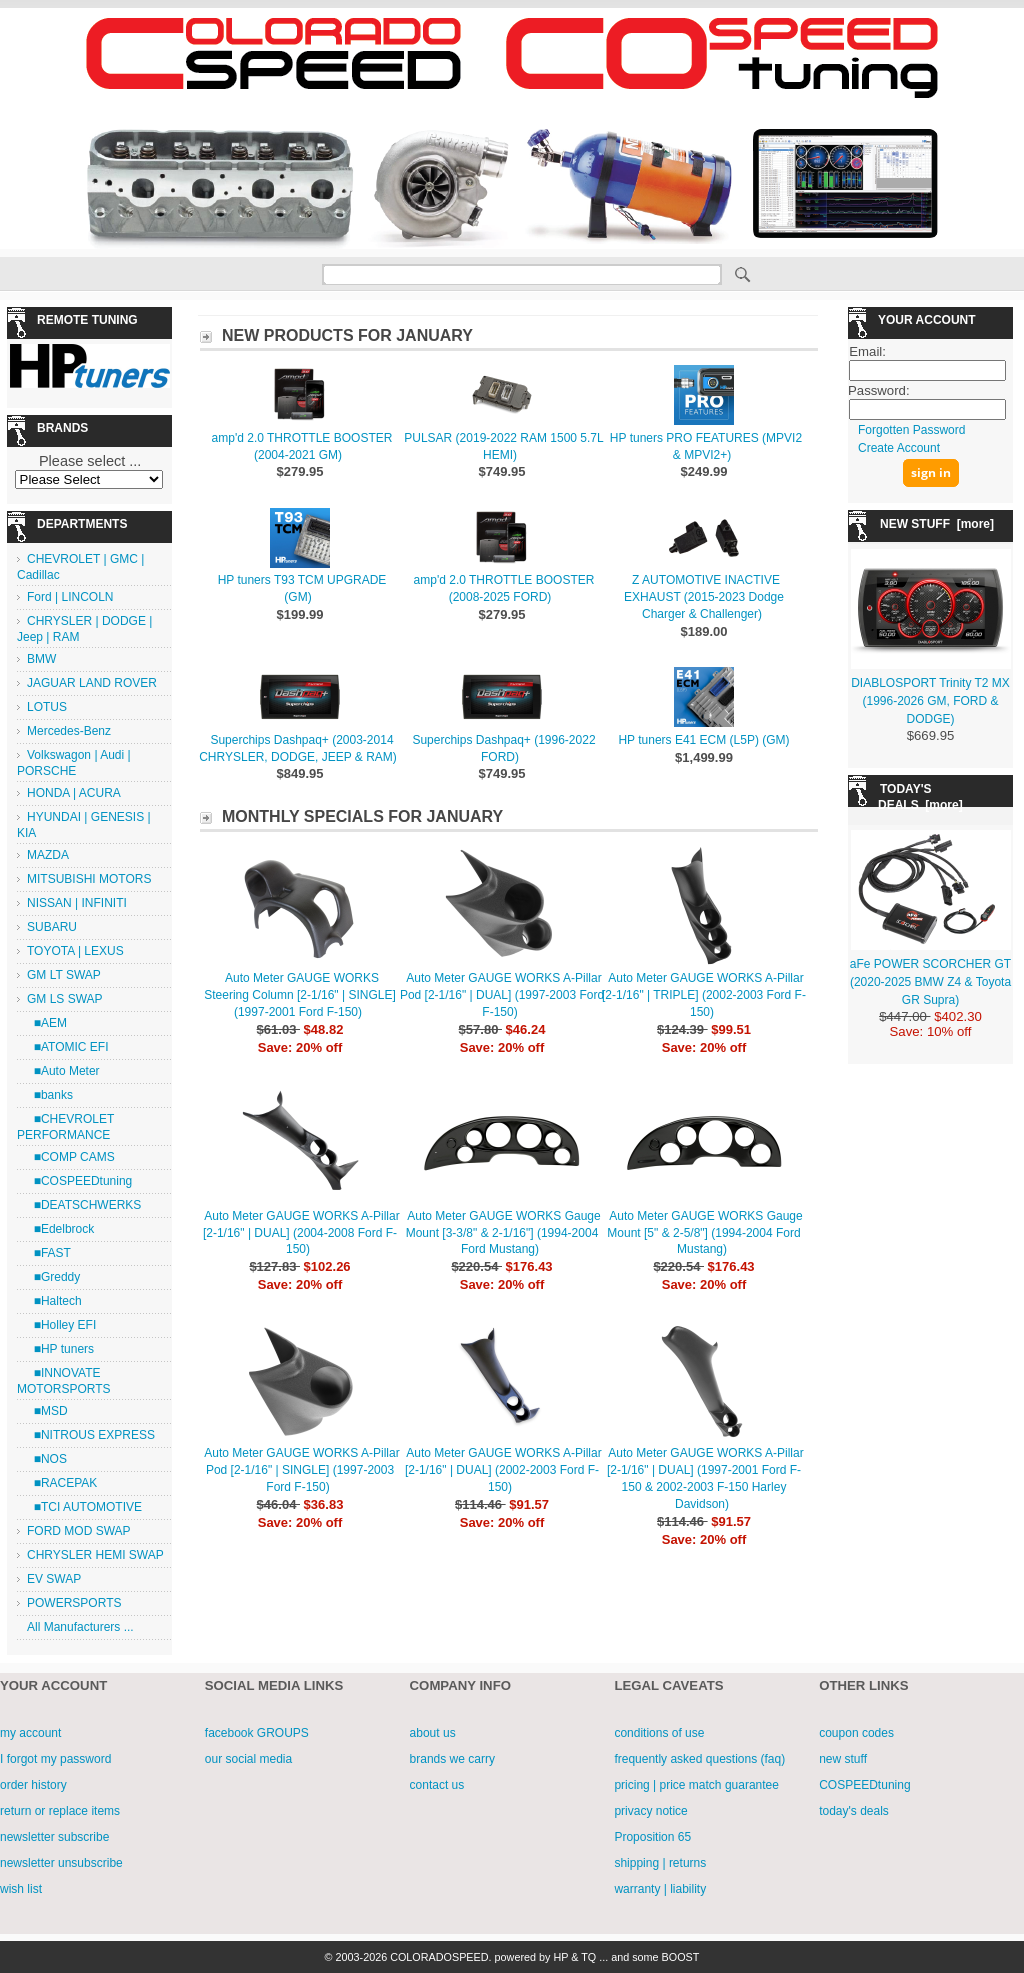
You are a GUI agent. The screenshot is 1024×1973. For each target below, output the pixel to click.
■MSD (47, 1411)
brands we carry (452, 1759)
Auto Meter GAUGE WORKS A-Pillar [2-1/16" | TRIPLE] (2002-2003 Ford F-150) (704, 995)
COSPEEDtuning (864, 1785)
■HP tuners (60, 1349)
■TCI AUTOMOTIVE (84, 1507)
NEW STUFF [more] (937, 524)
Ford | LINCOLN (70, 597)
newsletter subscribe (54, 1837)
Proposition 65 (652, 1837)
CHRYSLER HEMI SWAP (95, 1555)
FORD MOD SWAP (79, 1531)
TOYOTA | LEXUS (75, 951)
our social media (248, 1759)
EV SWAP (54, 1579)
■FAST (49, 1253)
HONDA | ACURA (74, 793)
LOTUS (47, 707)
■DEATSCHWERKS (84, 1205)
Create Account (899, 448)
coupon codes (856, 1733)
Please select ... (90, 461)
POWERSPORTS (74, 1603)
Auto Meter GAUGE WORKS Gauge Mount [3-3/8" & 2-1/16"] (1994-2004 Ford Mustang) (503, 1233)
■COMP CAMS (71, 1157)
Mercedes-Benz (69, 731)
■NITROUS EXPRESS (91, 1435)
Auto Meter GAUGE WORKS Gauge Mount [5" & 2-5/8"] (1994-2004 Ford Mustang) (704, 1233)
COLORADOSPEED (439, 1957)
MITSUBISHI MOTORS (89, 879)
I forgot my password (55, 1759)
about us (433, 1733)
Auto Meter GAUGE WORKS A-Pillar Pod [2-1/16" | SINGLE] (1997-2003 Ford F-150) (301, 1470)
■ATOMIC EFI (67, 1047)
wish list (21, 1889)
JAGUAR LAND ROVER (92, 683)
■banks (50, 1095)
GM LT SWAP (64, 975)
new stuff (843, 1759)
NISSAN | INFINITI (77, 903)
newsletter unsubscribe (61, 1863)
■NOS (47, 1459)
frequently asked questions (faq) (699, 1759)
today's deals (854, 1811)
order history (33, 1785)
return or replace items (60, 1811)
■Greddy (53, 1277)
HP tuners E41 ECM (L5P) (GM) (703, 740)
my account (30, 1733)
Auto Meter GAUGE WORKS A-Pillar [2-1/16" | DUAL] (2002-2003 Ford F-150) (503, 1470)
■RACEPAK (62, 1483)
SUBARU (52, 927)
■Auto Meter (63, 1071)
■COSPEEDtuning (79, 1181)
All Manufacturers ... (80, 1627)
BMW (41, 659)
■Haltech (54, 1301)
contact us (437, 1785)
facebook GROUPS (257, 1733)
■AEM (47, 1023)
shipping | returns (660, 1863)
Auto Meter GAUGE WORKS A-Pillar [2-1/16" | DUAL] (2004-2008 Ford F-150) (301, 1233)
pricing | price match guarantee (696, 1785)
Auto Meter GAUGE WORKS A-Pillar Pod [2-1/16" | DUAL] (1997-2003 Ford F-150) (502, 995)
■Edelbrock (60, 1229)
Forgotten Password (911, 430)
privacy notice (650, 1811)
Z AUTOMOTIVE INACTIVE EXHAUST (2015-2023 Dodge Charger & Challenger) (704, 597)
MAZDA (48, 855)
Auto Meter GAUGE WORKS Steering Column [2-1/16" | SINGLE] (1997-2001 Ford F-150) (299, 995)
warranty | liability (660, 1889)
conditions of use (659, 1733)
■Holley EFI (61, 1325)
